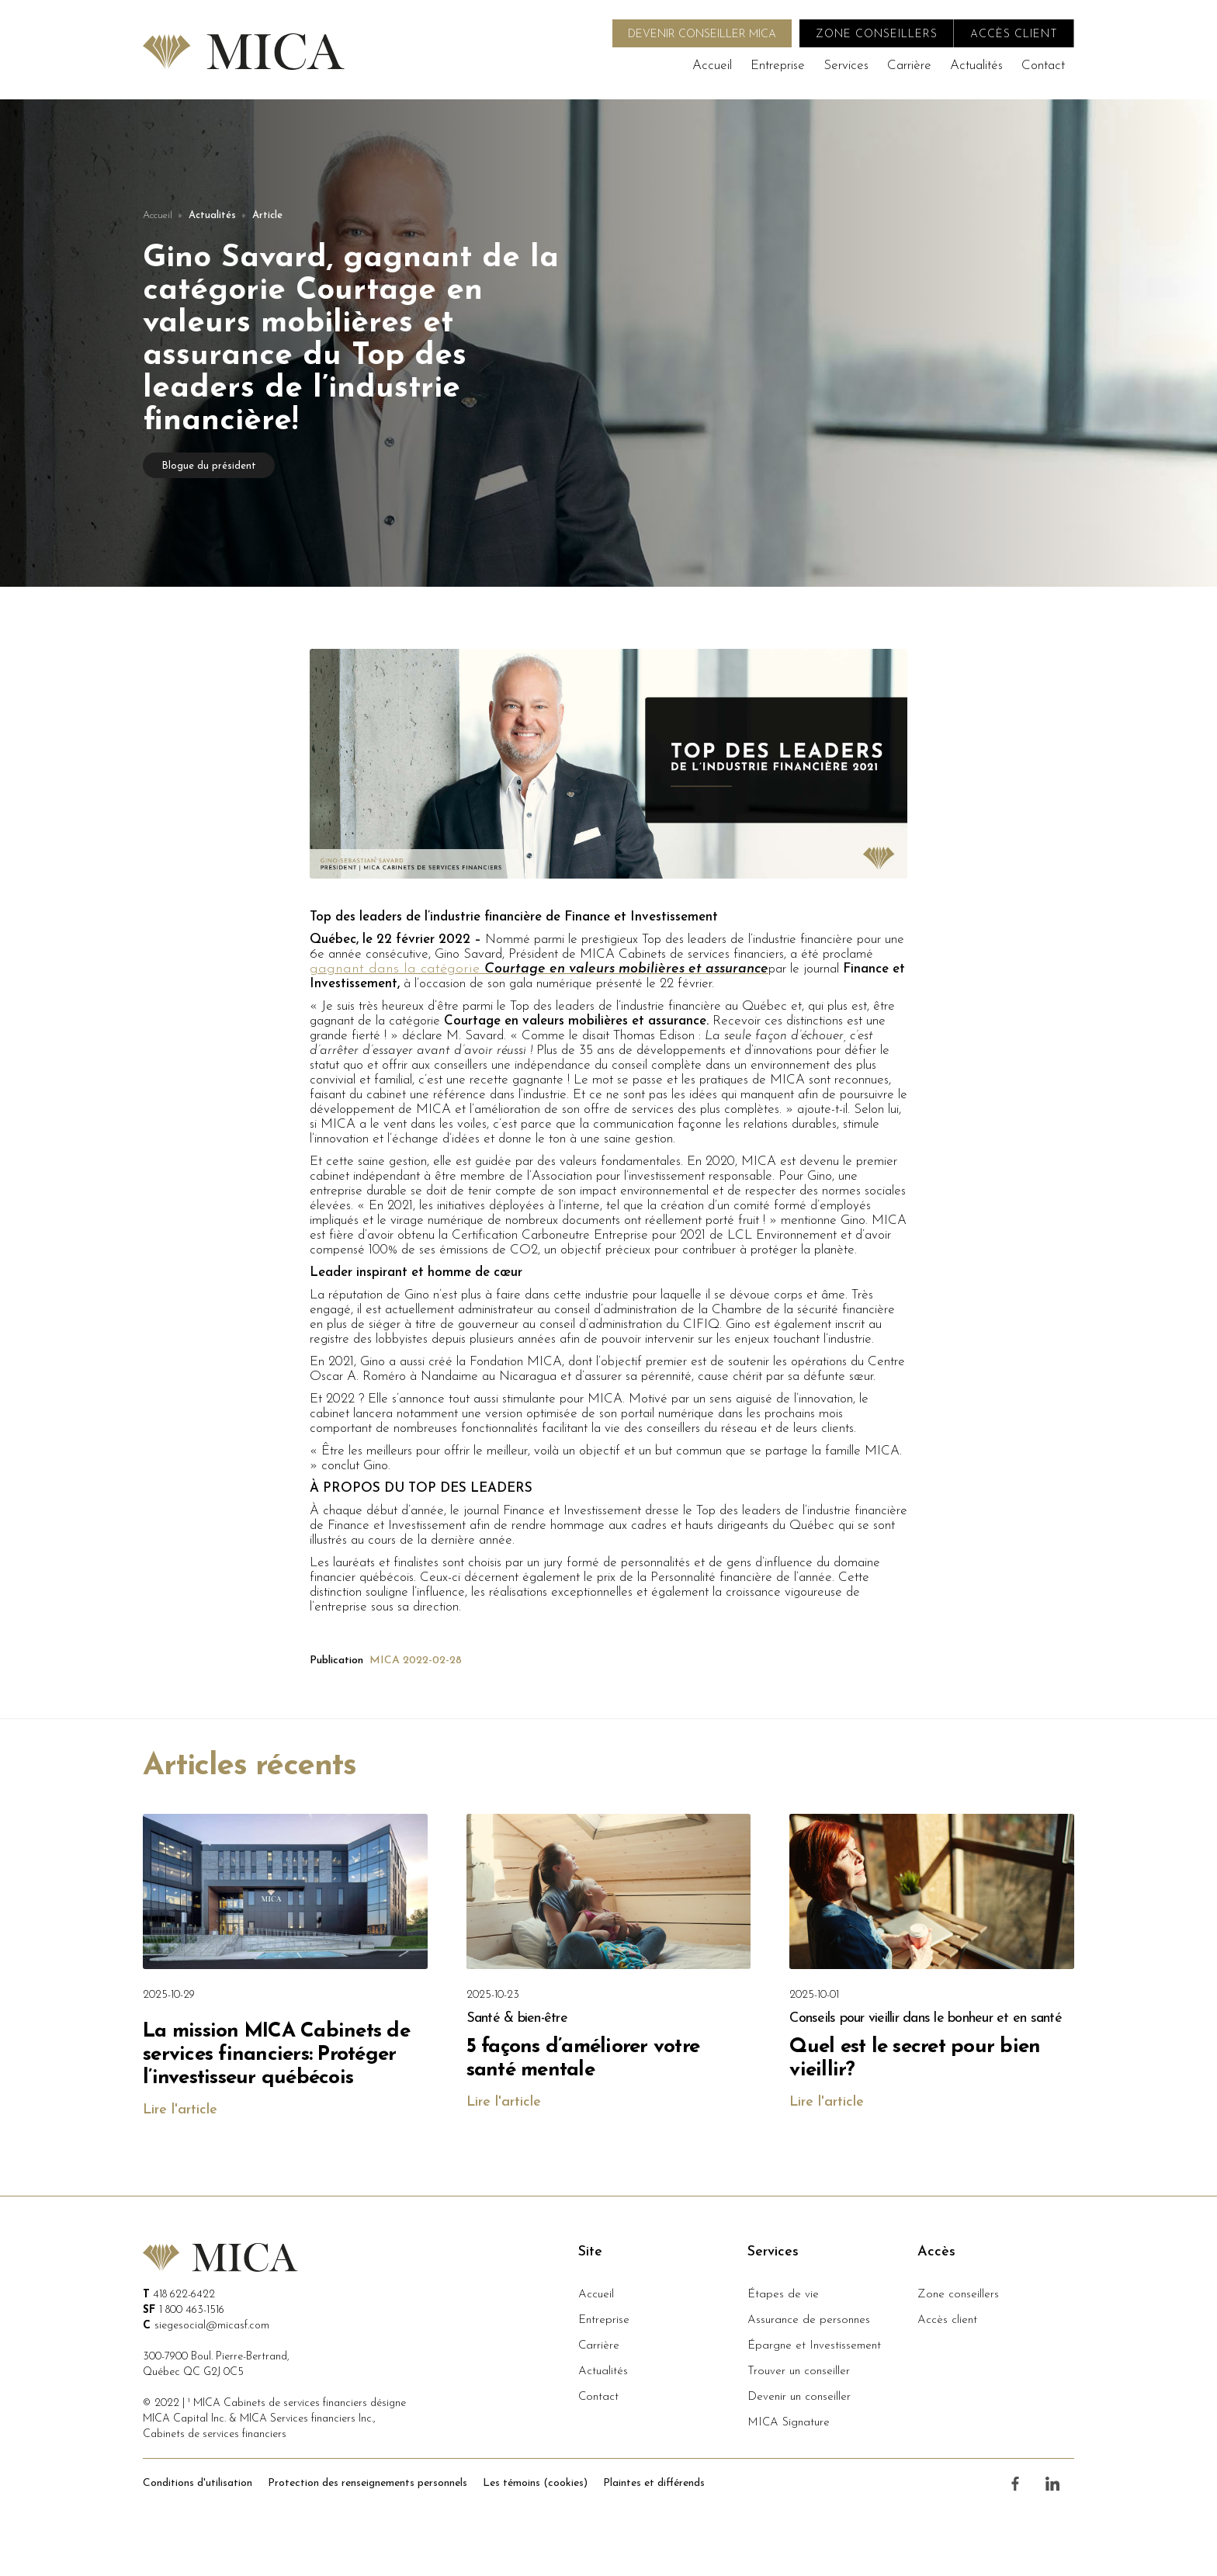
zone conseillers (877, 34)
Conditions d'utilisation (197, 2483)
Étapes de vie (783, 2294)
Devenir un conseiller (799, 2397)
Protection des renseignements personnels (367, 2483)
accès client (1014, 34)
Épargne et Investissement (814, 2346)
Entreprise (778, 65)
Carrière (909, 65)
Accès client (947, 2320)
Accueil (712, 65)
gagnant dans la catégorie (539, 969)
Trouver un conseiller (798, 2371)
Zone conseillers (958, 2294)
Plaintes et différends (654, 2483)
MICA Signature (788, 2423)
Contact (1043, 65)
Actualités (976, 65)
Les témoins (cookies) (535, 2483)
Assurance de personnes (808, 2320)
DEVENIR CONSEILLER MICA (702, 34)
